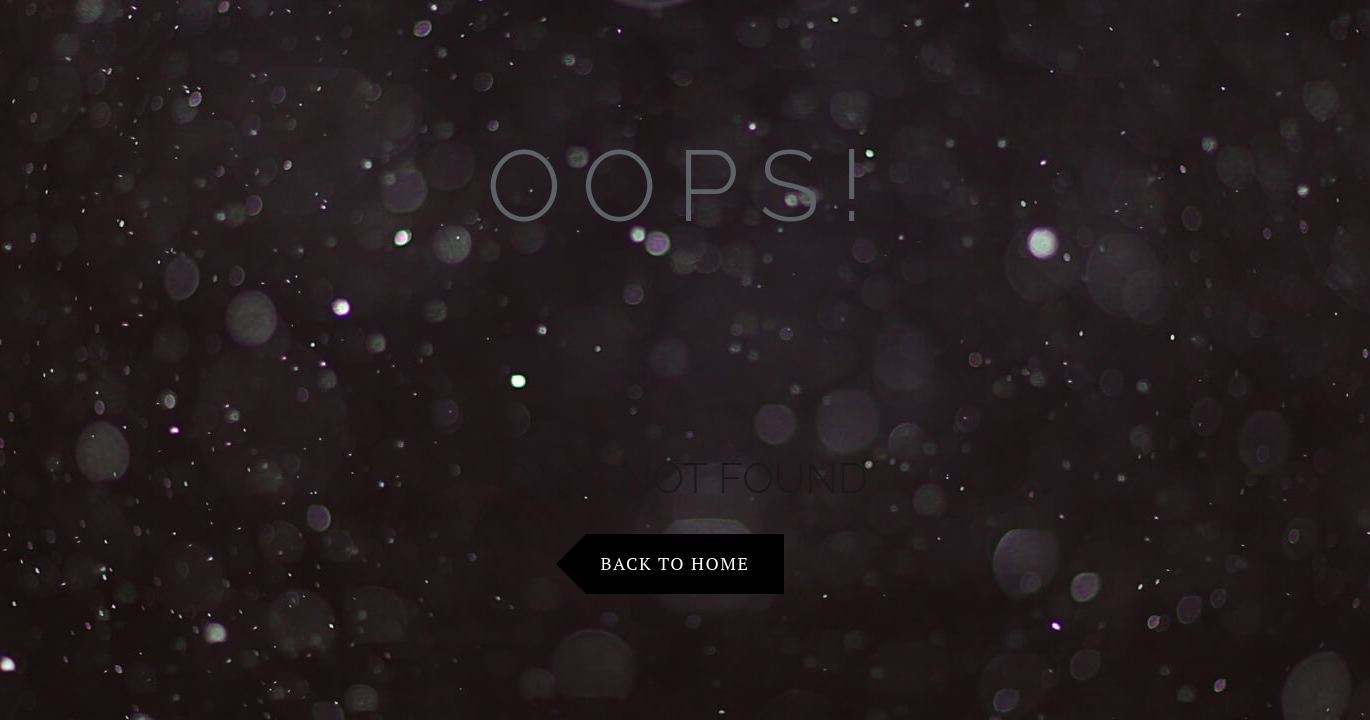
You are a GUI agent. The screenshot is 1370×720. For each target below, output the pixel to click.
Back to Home (675, 563)
